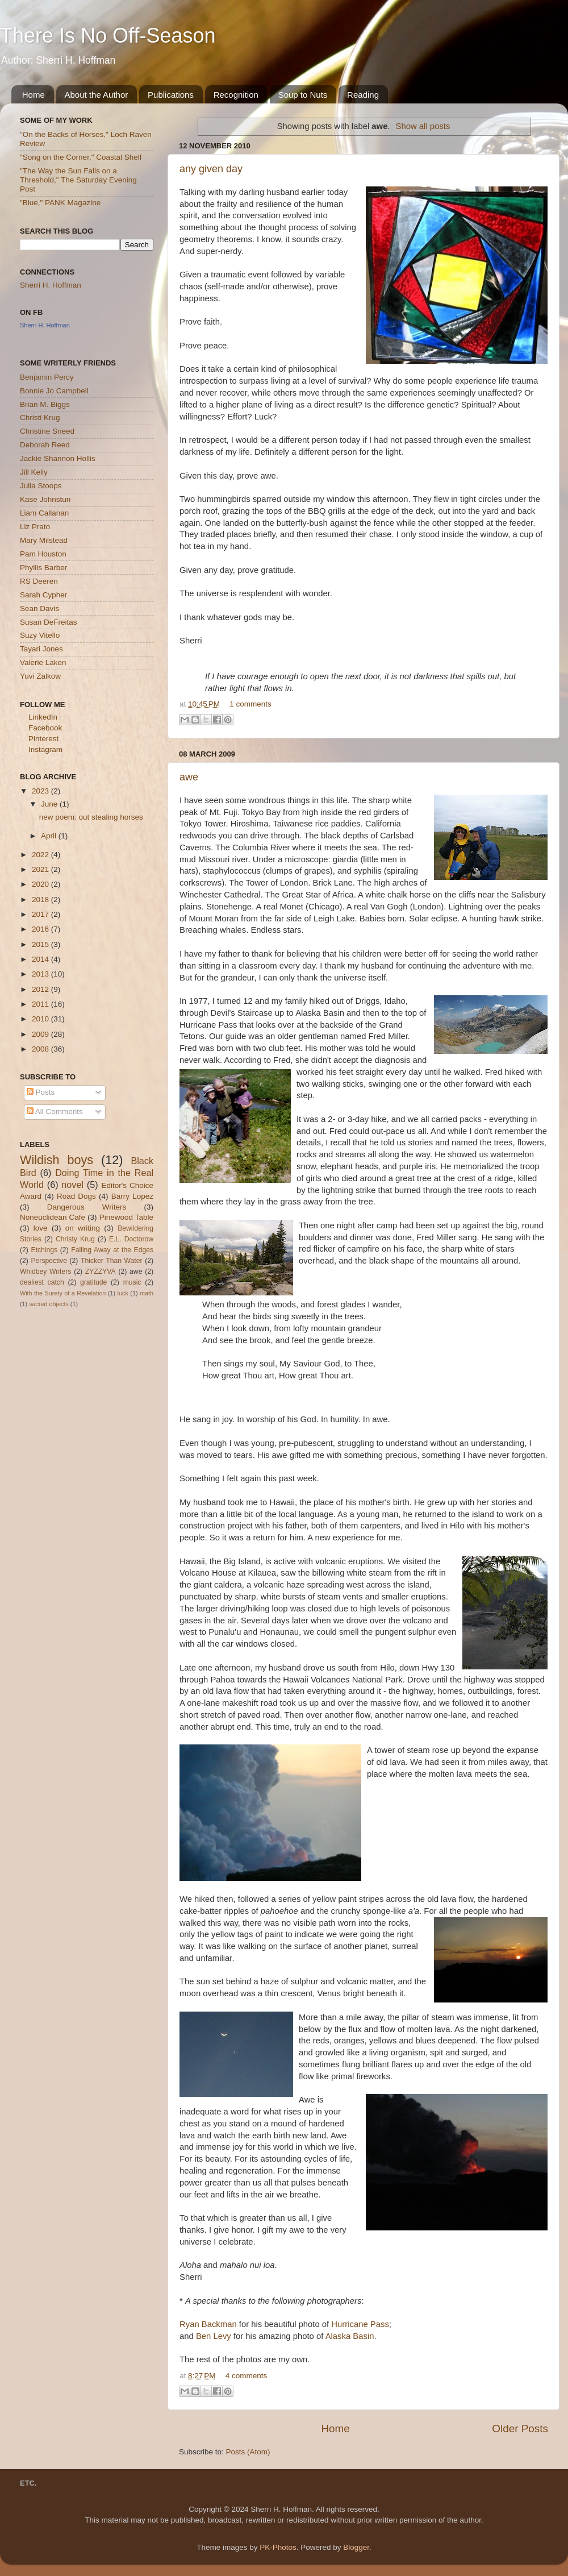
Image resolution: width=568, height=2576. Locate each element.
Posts (41, 1092)
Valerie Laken (43, 662)
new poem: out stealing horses (91, 817)
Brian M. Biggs (45, 404)
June (50, 804)
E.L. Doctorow (131, 1239)
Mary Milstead (44, 540)
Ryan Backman (208, 2324)
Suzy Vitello (40, 635)
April (50, 836)
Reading (363, 94)
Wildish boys (56, 1160)
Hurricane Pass (360, 2324)
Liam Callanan (44, 513)
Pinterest (43, 738)
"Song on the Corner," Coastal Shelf (80, 157)
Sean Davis (39, 608)
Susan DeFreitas (48, 622)
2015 (41, 944)
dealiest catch (42, 1282)
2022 (41, 854)
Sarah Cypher (43, 595)
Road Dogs (76, 1196)
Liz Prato (35, 526)
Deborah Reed (45, 445)
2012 (41, 989)
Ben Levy (213, 2336)
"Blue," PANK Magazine (60, 202)
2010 (41, 1019)
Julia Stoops (41, 485)
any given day (211, 168)
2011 (41, 1004)
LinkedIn (42, 717)
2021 (41, 869)
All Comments (55, 1111)
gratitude (93, 1282)
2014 (41, 959)
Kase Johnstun (45, 499)
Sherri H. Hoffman (50, 285)
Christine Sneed (47, 431)
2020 (41, 884)
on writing (82, 1228)
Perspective (48, 1261)
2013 (41, 974)
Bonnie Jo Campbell (54, 391)
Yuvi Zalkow (40, 676)
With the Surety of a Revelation (63, 1293)
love (41, 1228)
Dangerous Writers (87, 1207)
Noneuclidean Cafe (52, 1217)
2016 (41, 929)
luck (123, 1293)
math (146, 1293)
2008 (41, 1049)
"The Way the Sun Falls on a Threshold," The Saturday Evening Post (78, 180)
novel (72, 1184)
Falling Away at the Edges (112, 1250)
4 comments (246, 2375)
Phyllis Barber (43, 567)
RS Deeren (39, 581)
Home (33, 94)
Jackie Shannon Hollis (57, 458)
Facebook (45, 728)
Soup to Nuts (303, 94)
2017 (41, 914)
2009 (41, 1034)
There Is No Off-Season (108, 35)
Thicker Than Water (111, 1261)
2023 (41, 791)
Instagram (45, 749)
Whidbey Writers (45, 1271)
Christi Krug (40, 417)
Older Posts (520, 2428)
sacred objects (49, 1304)
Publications (171, 94)
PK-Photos (278, 2547)
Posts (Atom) (248, 2452)
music (132, 1282)
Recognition (236, 94)
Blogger (356, 2547)
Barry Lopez (132, 1196)
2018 (41, 899)
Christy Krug (75, 1239)
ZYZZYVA (100, 1271)
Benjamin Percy (47, 377)
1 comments (250, 704)
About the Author (96, 94)
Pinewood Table (126, 1217)
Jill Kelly (34, 472)
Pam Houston (43, 554)
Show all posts (423, 126)
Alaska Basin (349, 2336)
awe (188, 777)
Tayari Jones (41, 649)
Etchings (44, 1250)
